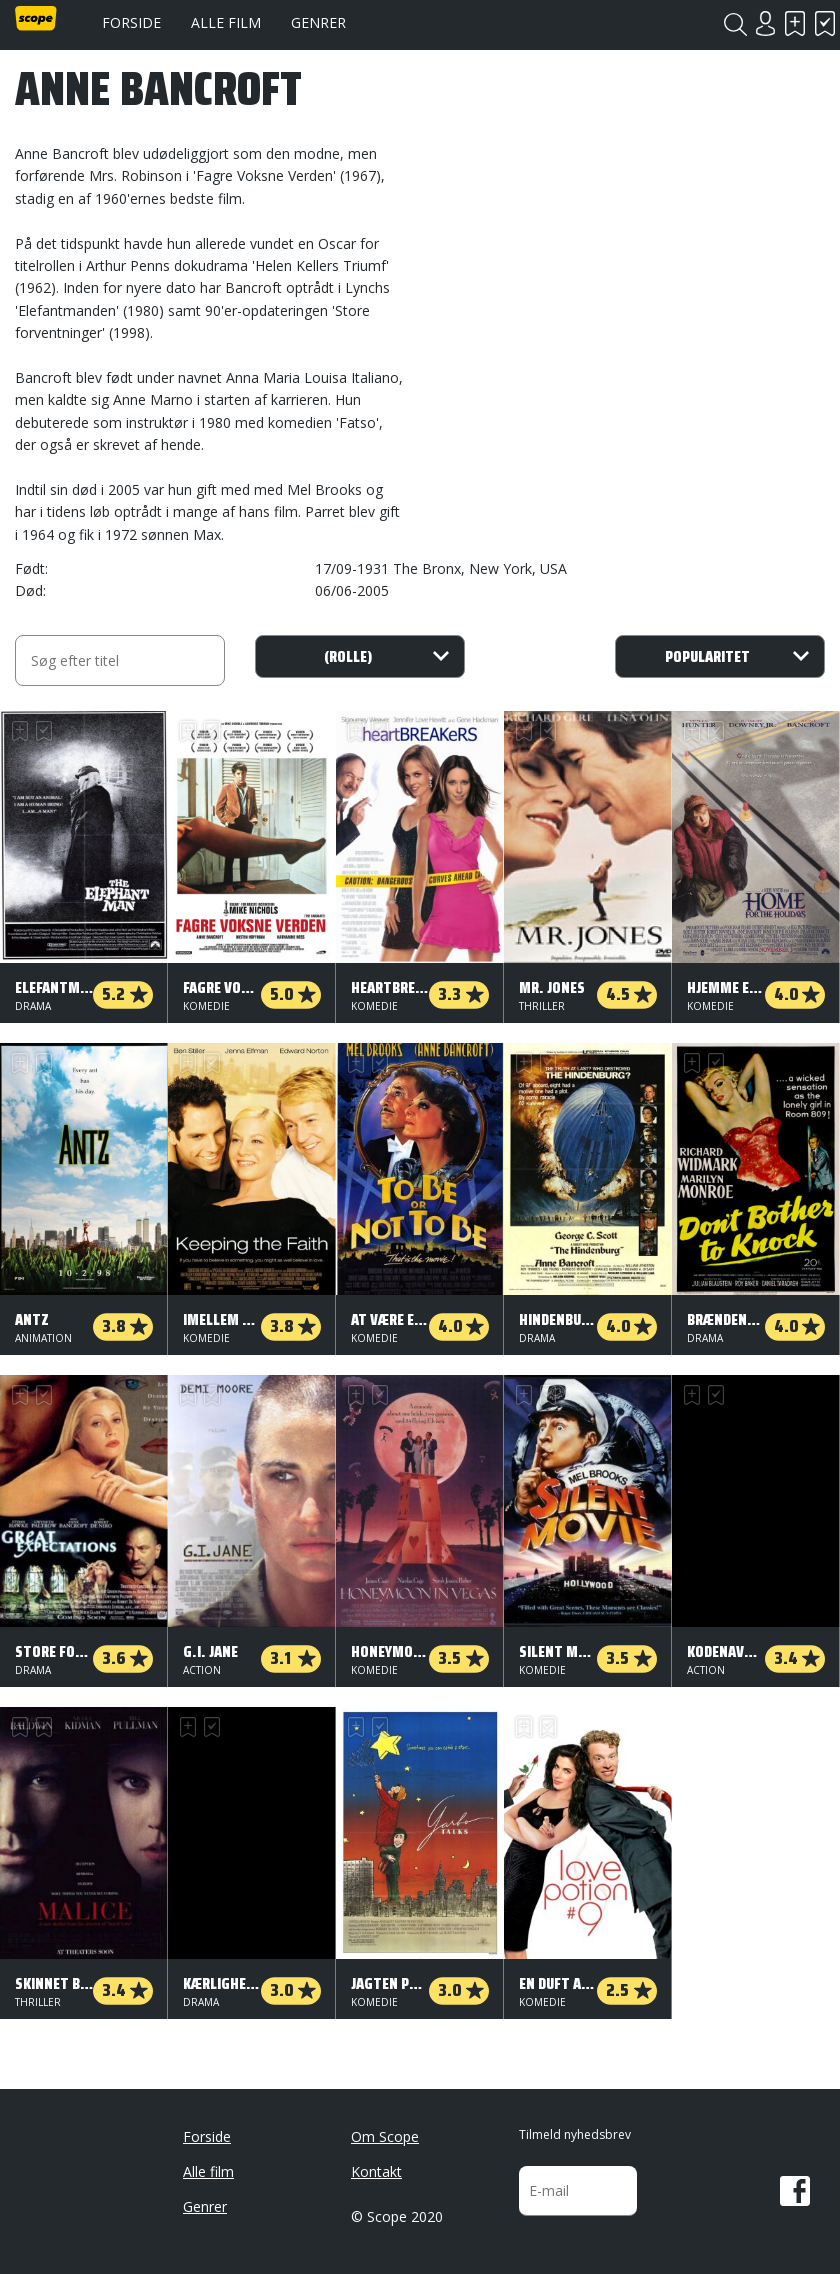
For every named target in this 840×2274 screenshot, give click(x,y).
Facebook (795, 2191)
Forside (131, 22)
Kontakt (376, 2171)
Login (765, 23)
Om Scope (385, 2136)
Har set (825, 23)
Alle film (226, 22)
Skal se (795, 23)
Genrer (318, 22)
